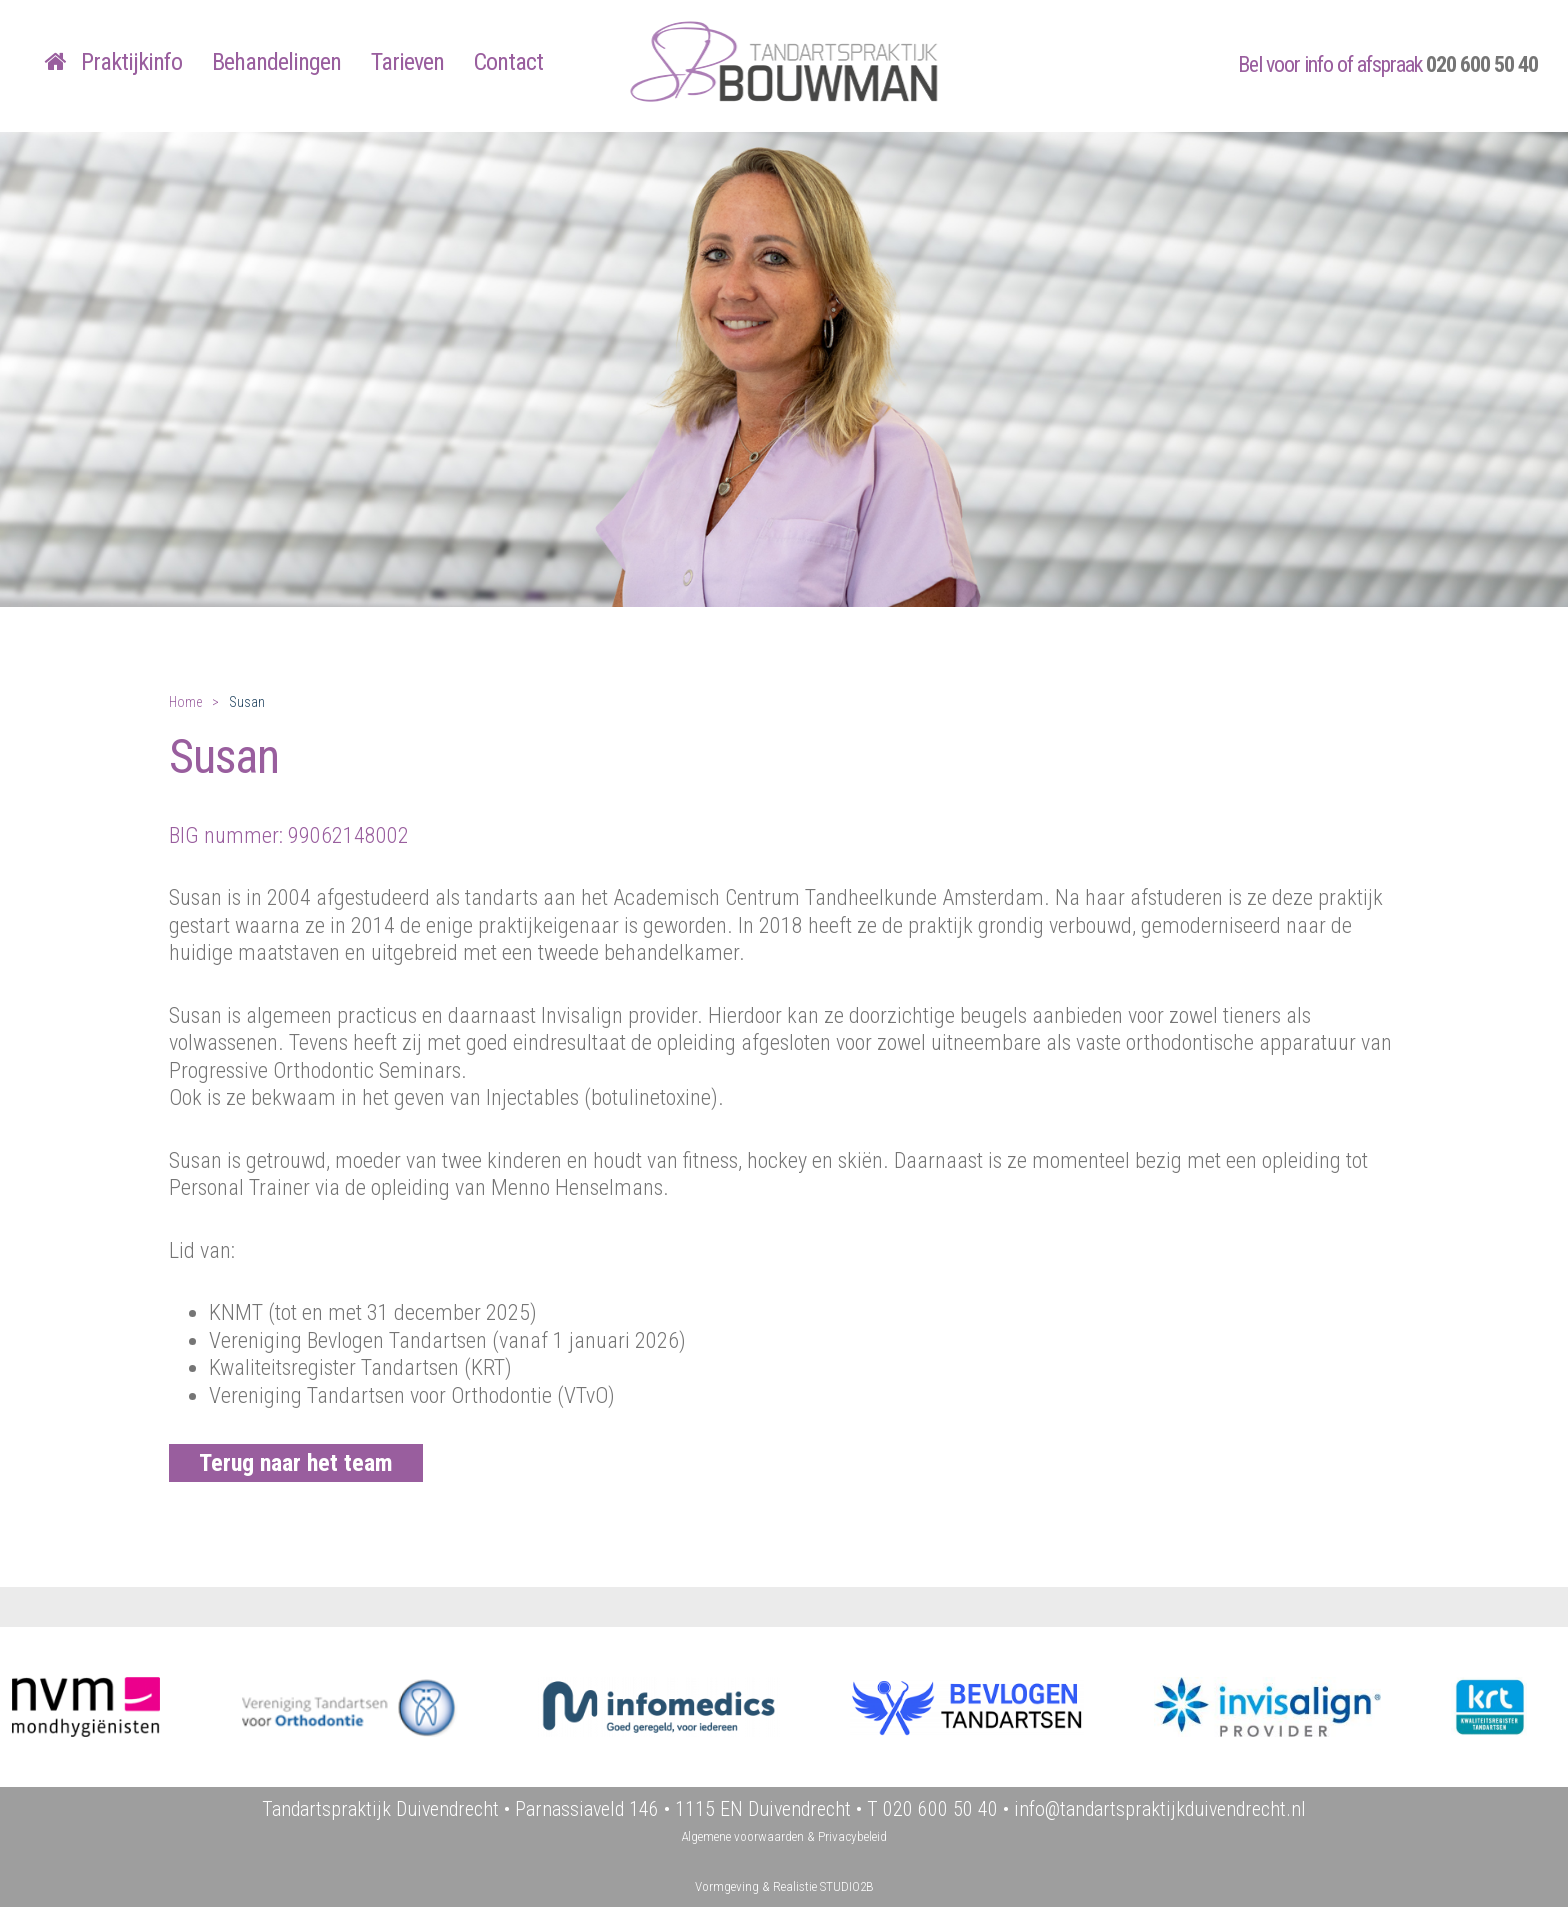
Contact (508, 62)
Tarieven (407, 62)
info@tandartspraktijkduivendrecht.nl (1160, 1809)
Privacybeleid (852, 1836)
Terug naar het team (296, 1463)
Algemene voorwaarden (742, 1836)
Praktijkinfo (131, 62)
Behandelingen (276, 62)
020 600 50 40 (1482, 64)
